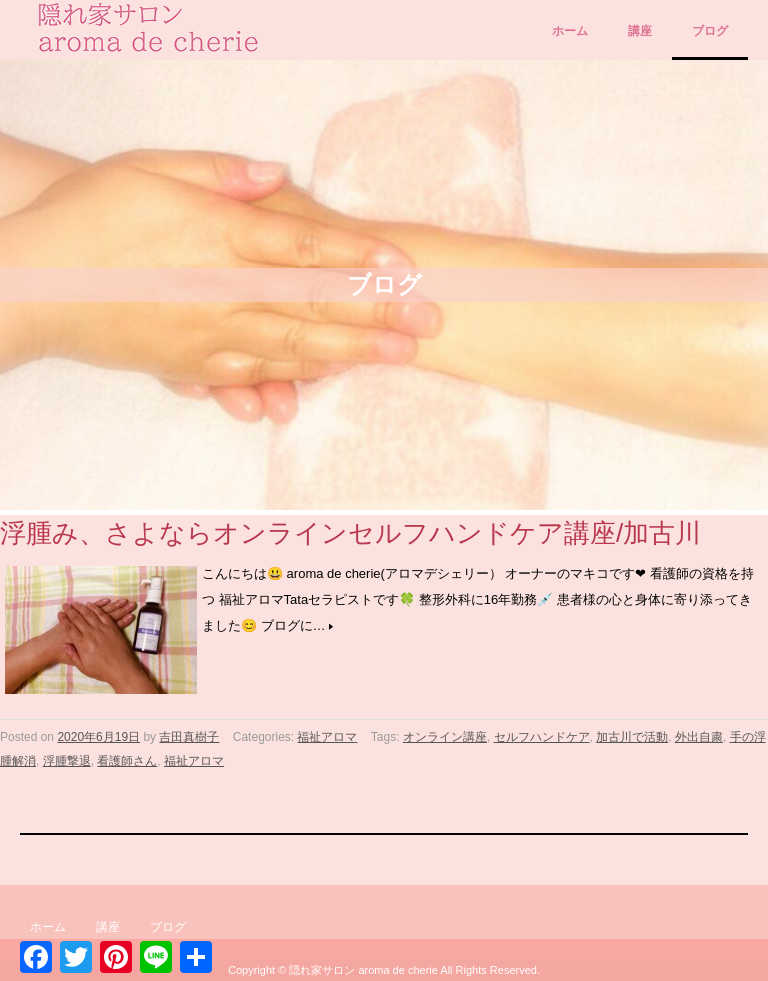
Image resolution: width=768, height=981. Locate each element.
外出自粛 (699, 737)
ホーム (570, 31)
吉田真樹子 (189, 737)
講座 (640, 31)
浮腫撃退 (67, 761)
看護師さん (127, 761)
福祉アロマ (327, 737)
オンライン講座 (445, 737)
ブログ (710, 31)
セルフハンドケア (542, 737)
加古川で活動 (632, 737)
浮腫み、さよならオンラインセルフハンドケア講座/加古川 (350, 533)
